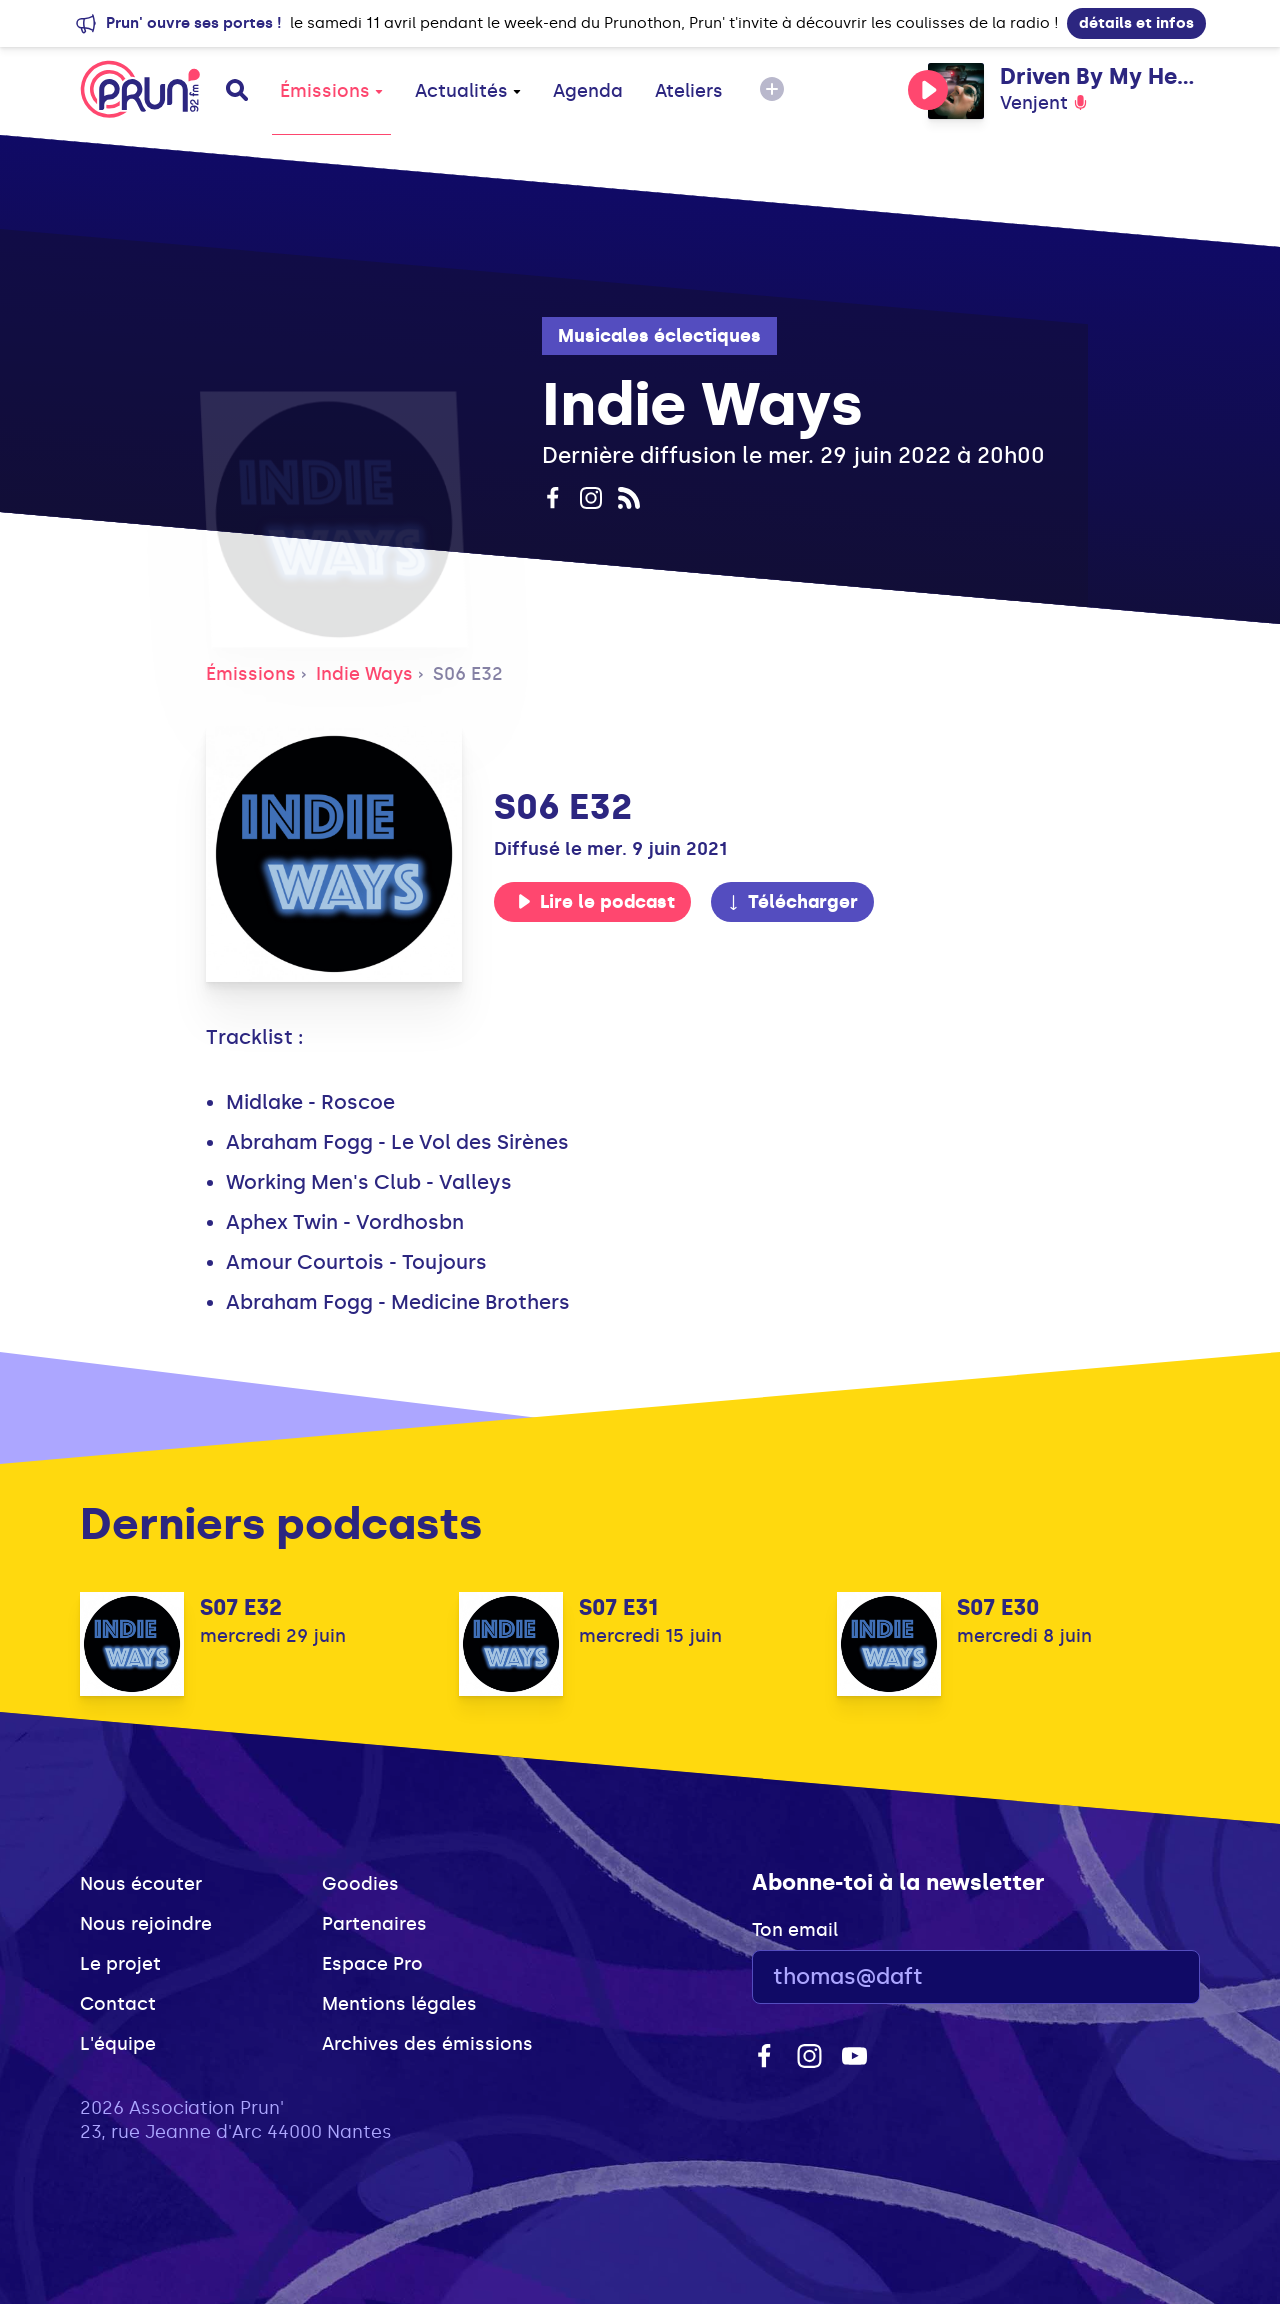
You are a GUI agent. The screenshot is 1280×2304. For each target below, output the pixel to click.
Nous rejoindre (146, 1924)
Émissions (331, 91)
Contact (118, 2004)
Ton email (795, 1930)
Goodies (360, 1884)
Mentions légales (399, 2004)
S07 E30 (998, 1607)
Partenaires (374, 1924)
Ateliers (689, 91)
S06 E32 (468, 674)
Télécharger (792, 902)
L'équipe (118, 2044)
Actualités (468, 91)
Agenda (588, 91)
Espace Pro (372, 1964)
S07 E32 (241, 1607)
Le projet (120, 1964)
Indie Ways (364, 674)
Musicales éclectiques (659, 336)
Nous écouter (141, 1884)
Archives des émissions (427, 2044)
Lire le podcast (596, 902)
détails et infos (1136, 23)
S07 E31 (618, 1607)
